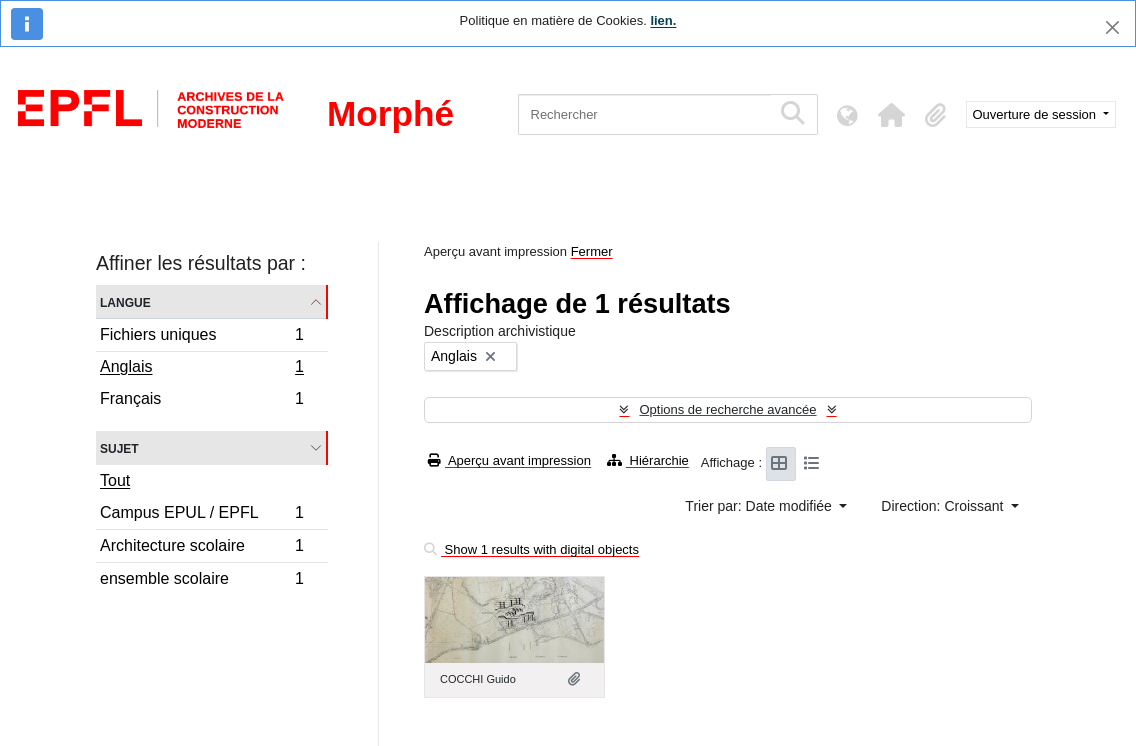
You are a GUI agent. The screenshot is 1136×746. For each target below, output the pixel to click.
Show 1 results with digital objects (531, 549)
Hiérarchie (648, 460)
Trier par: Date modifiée (760, 506)
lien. (663, 20)
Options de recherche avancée (727, 409)
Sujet (119, 447)
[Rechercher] (644, 114)
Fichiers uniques (201, 337)
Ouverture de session (1036, 114)
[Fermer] (1112, 27)
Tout (115, 480)
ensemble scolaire (201, 581)
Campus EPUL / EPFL (201, 515)
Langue (125, 301)
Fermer (592, 251)
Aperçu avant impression (509, 460)
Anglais (201, 369)
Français (201, 401)
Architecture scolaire (201, 548)
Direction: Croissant (944, 506)
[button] (892, 115)
